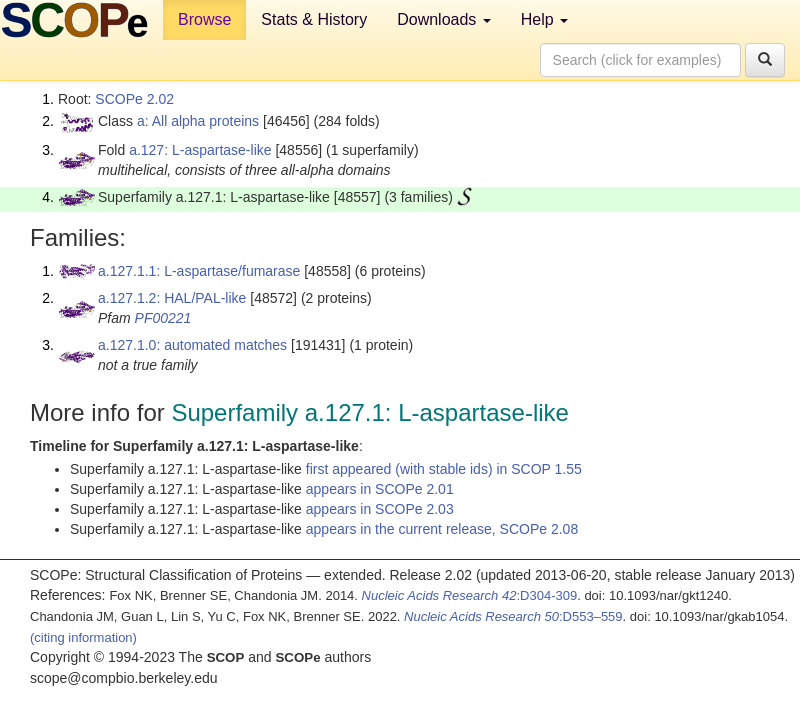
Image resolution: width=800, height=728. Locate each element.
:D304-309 (470, 595)
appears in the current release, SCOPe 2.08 (442, 529)
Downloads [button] (444, 19)
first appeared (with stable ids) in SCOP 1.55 (444, 469)
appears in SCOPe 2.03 (380, 509)
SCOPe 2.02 (134, 99)
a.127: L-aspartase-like (200, 150)
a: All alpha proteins (198, 121)
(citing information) (83, 637)
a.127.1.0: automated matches (192, 345)
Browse (204, 19)
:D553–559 (513, 616)
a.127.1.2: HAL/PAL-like (172, 298)
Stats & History (314, 19)
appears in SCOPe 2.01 (380, 489)
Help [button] (544, 19)
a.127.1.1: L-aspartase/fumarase (199, 271)
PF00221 (163, 318)
